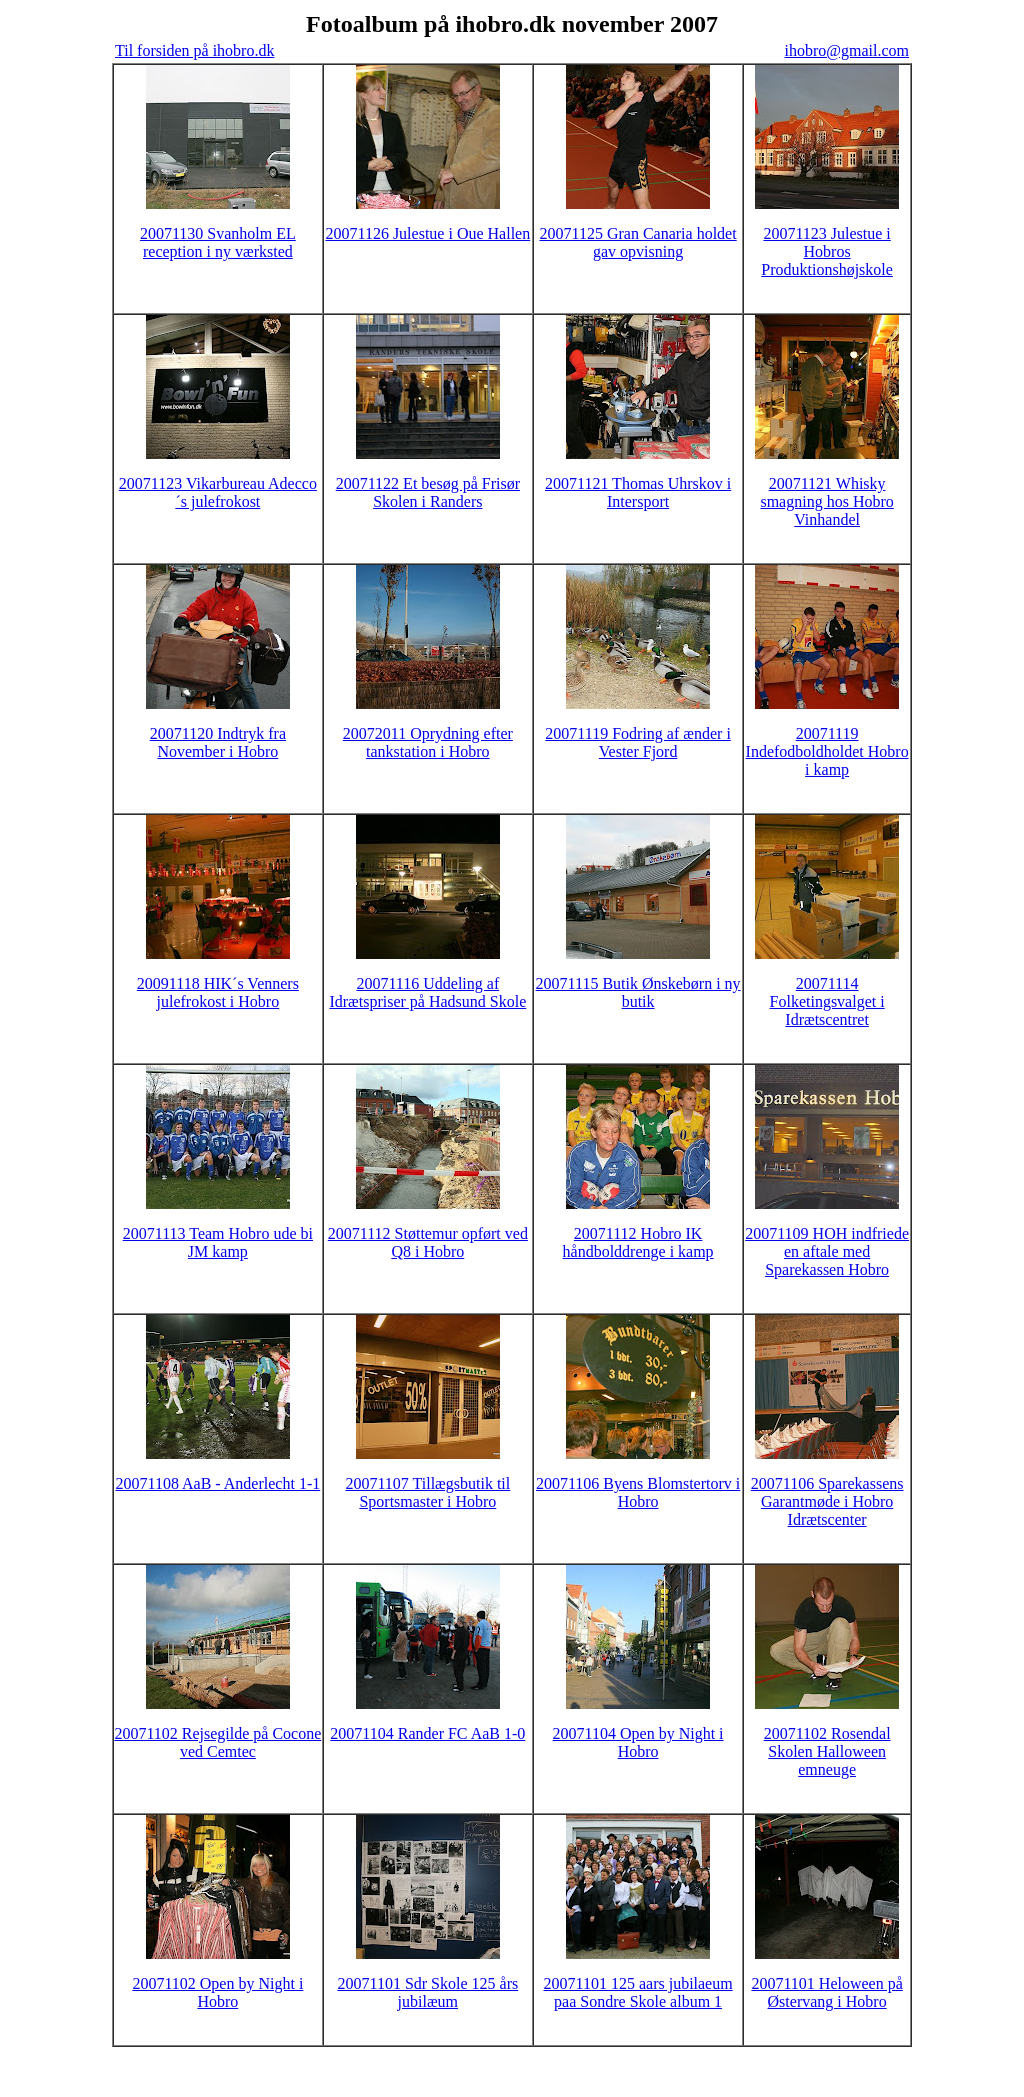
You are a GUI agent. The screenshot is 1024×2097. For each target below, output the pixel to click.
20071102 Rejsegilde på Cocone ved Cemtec (217, 1742)
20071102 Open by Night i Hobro (217, 1992)
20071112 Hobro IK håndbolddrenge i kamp (638, 1242)
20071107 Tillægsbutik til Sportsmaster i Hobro (427, 1492)
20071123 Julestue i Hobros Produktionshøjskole (827, 251)
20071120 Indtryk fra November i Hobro (218, 742)
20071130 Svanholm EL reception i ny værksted (218, 242)
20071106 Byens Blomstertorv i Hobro (638, 1492)
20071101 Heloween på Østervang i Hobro (826, 1992)
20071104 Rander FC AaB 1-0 (427, 1733)
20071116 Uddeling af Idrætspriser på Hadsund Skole (427, 992)
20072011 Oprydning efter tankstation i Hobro (428, 742)
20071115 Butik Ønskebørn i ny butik (638, 992)
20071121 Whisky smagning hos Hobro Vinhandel (826, 501)
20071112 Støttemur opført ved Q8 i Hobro (428, 1242)
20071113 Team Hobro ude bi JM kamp (218, 1242)
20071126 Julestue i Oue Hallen (427, 233)
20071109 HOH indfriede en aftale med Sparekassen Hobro (827, 1251)
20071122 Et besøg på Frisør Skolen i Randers (428, 492)
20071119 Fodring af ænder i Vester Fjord (637, 742)
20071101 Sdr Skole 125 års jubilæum (427, 1992)
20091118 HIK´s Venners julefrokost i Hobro (218, 992)
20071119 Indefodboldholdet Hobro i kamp (827, 751)
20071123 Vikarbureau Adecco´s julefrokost (218, 492)
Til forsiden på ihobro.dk (194, 50)
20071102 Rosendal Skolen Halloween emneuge (827, 1751)
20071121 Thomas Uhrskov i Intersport (638, 492)
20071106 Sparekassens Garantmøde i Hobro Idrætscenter (827, 1501)
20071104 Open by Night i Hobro (638, 1742)
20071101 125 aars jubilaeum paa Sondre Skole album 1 (638, 1992)
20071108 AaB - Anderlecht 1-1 (218, 1483)
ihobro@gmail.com (847, 50)
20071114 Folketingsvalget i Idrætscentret (827, 1001)
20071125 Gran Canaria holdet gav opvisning (638, 242)
